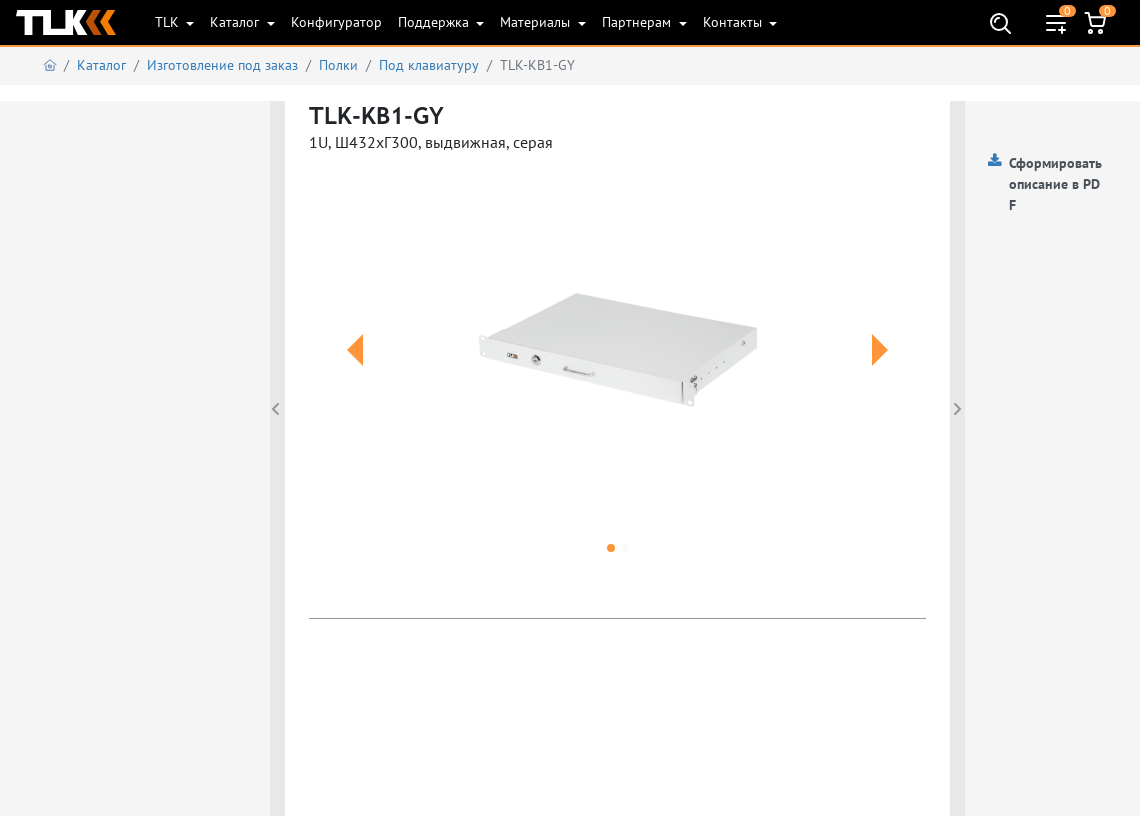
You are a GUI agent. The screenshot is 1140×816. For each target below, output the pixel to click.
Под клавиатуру (429, 65)
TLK (169, 22)
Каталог (236, 22)
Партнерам (638, 22)
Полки (338, 65)
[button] (355, 374)
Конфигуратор (336, 22)
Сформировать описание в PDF (1055, 184)
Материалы (537, 22)
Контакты (734, 22)
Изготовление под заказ (222, 65)
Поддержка (435, 22)
